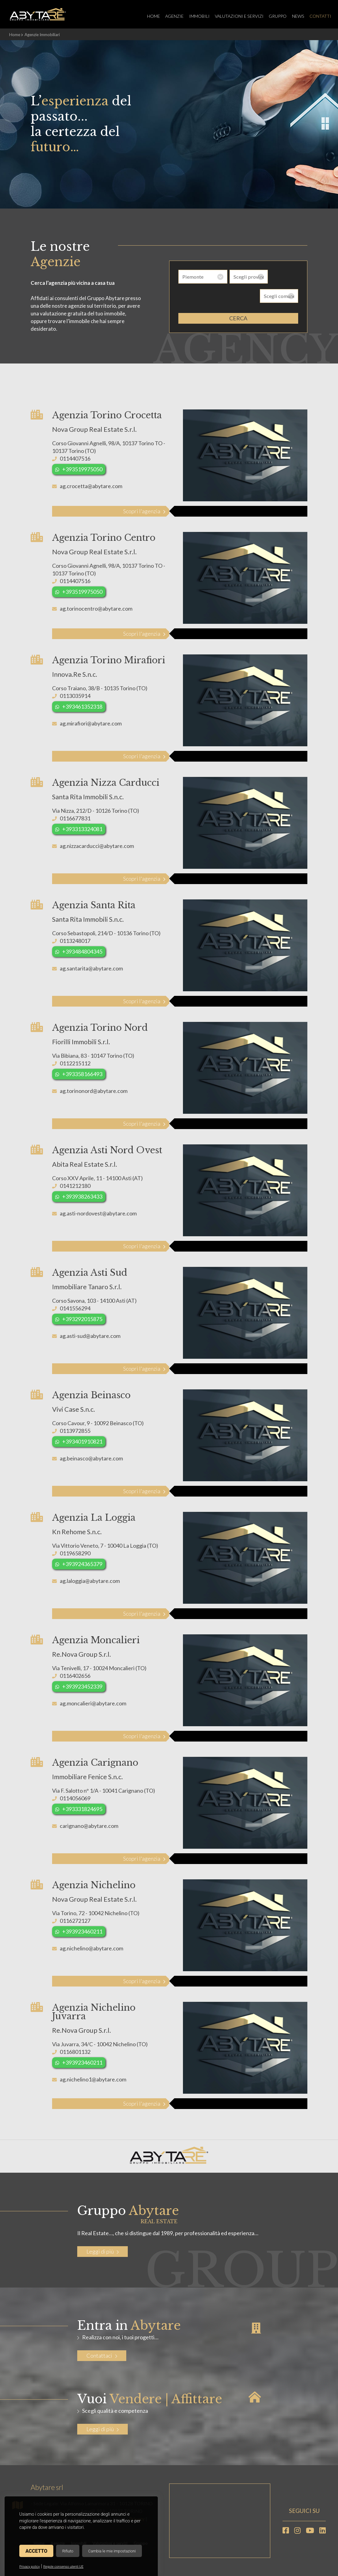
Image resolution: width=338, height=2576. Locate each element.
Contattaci (101, 2355)
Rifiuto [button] (67, 2551)
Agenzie (168, 16)
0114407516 (75, 458)
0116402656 (75, 1675)
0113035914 (75, 695)
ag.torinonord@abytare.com (93, 1090)
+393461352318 (82, 706)
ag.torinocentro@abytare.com (96, 608)
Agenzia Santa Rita (93, 904)
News (295, 16)
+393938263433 (82, 1196)
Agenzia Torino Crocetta (107, 414)
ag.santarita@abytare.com (91, 968)
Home (146, 16)
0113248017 (75, 940)
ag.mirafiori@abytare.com (91, 723)
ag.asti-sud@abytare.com (90, 1335)
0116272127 (75, 1920)
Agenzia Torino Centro (103, 537)
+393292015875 (82, 1318)
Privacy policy (29, 2567)
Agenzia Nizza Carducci (105, 782)
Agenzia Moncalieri (96, 1639)
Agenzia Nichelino (93, 1884)
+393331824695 (82, 1808)
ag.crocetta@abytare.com (91, 485)
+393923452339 (82, 1686)
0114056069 (75, 1798)
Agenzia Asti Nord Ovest (107, 1149)
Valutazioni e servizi (234, 16)
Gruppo (274, 16)
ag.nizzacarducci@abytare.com (97, 845)
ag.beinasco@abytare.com (91, 1458)
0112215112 (75, 1063)
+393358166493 (82, 1073)
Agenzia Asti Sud (89, 1272)
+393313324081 (82, 828)
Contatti (318, 16)
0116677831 (75, 818)
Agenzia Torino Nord (100, 1027)
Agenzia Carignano (95, 1762)
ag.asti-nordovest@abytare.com (98, 1213)
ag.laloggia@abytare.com (90, 1580)
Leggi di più (102, 2251)
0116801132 (75, 2051)
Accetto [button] (36, 2551)
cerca (238, 299)
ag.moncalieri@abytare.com (93, 1703)
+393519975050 (82, 468)
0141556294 (75, 1308)
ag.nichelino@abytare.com (91, 1948)
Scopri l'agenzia (142, 510)
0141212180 (75, 1185)
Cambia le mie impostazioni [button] (112, 2551)
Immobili (193, 16)
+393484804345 (82, 951)
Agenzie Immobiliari (42, 34)
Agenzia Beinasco (91, 1394)
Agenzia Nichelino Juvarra (93, 2011)
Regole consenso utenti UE (63, 2567)
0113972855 (75, 1430)
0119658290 (75, 1553)
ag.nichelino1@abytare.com (93, 2079)
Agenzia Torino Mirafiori (108, 659)
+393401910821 (82, 1441)
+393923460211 (82, 1931)
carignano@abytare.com (89, 1825)
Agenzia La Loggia (93, 1517)
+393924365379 (82, 1563)
